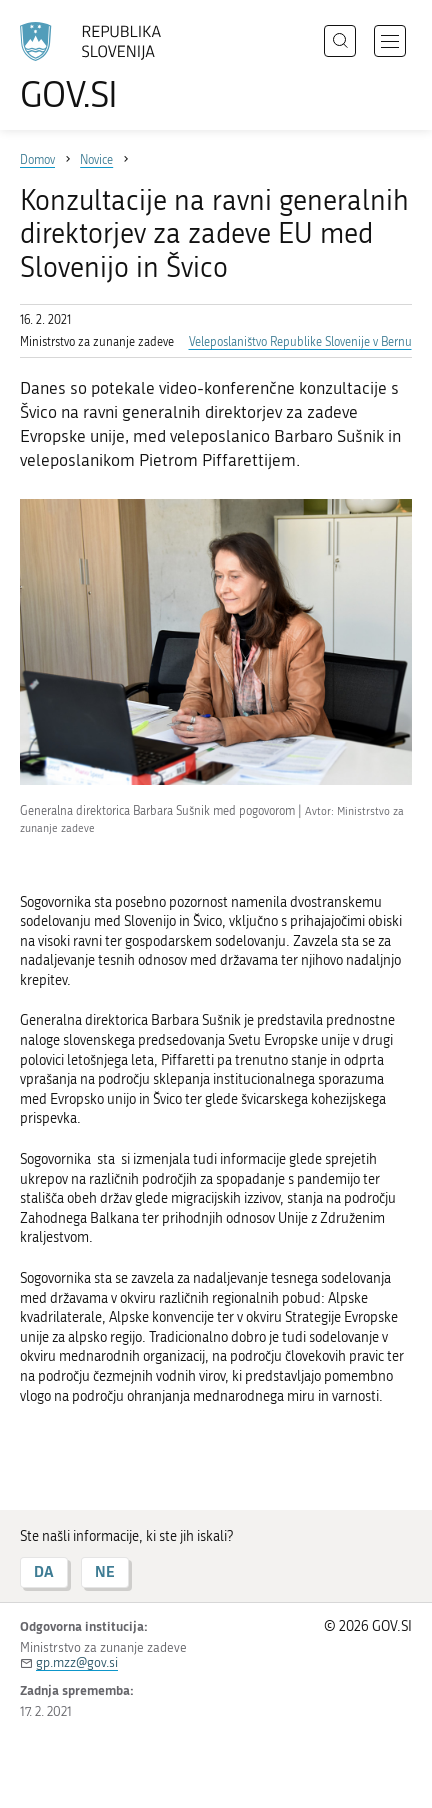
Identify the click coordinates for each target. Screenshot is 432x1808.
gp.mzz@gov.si (77, 1662)
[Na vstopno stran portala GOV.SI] (100, 67)
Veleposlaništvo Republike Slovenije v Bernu (300, 342)
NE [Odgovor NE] (105, 1571)
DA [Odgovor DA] (44, 1571)
